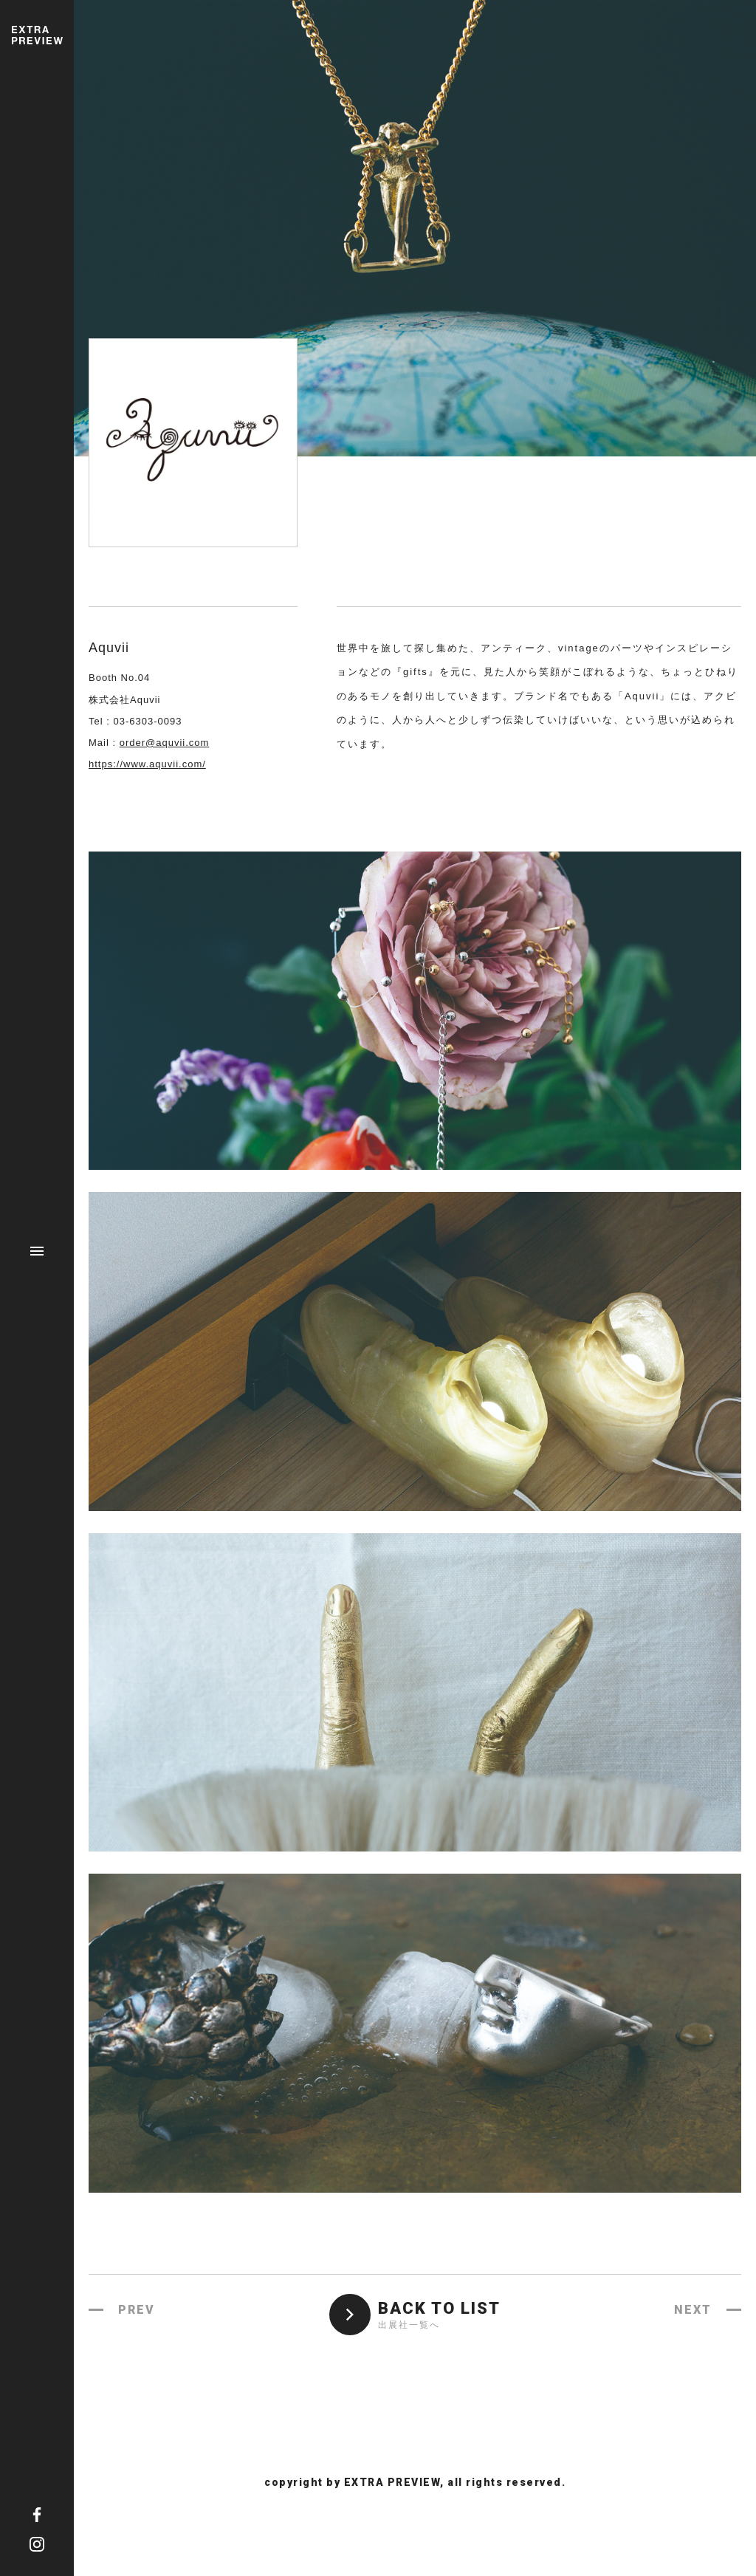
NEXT (693, 2310)
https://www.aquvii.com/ (147, 764)
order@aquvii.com (165, 742)
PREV (136, 2310)
